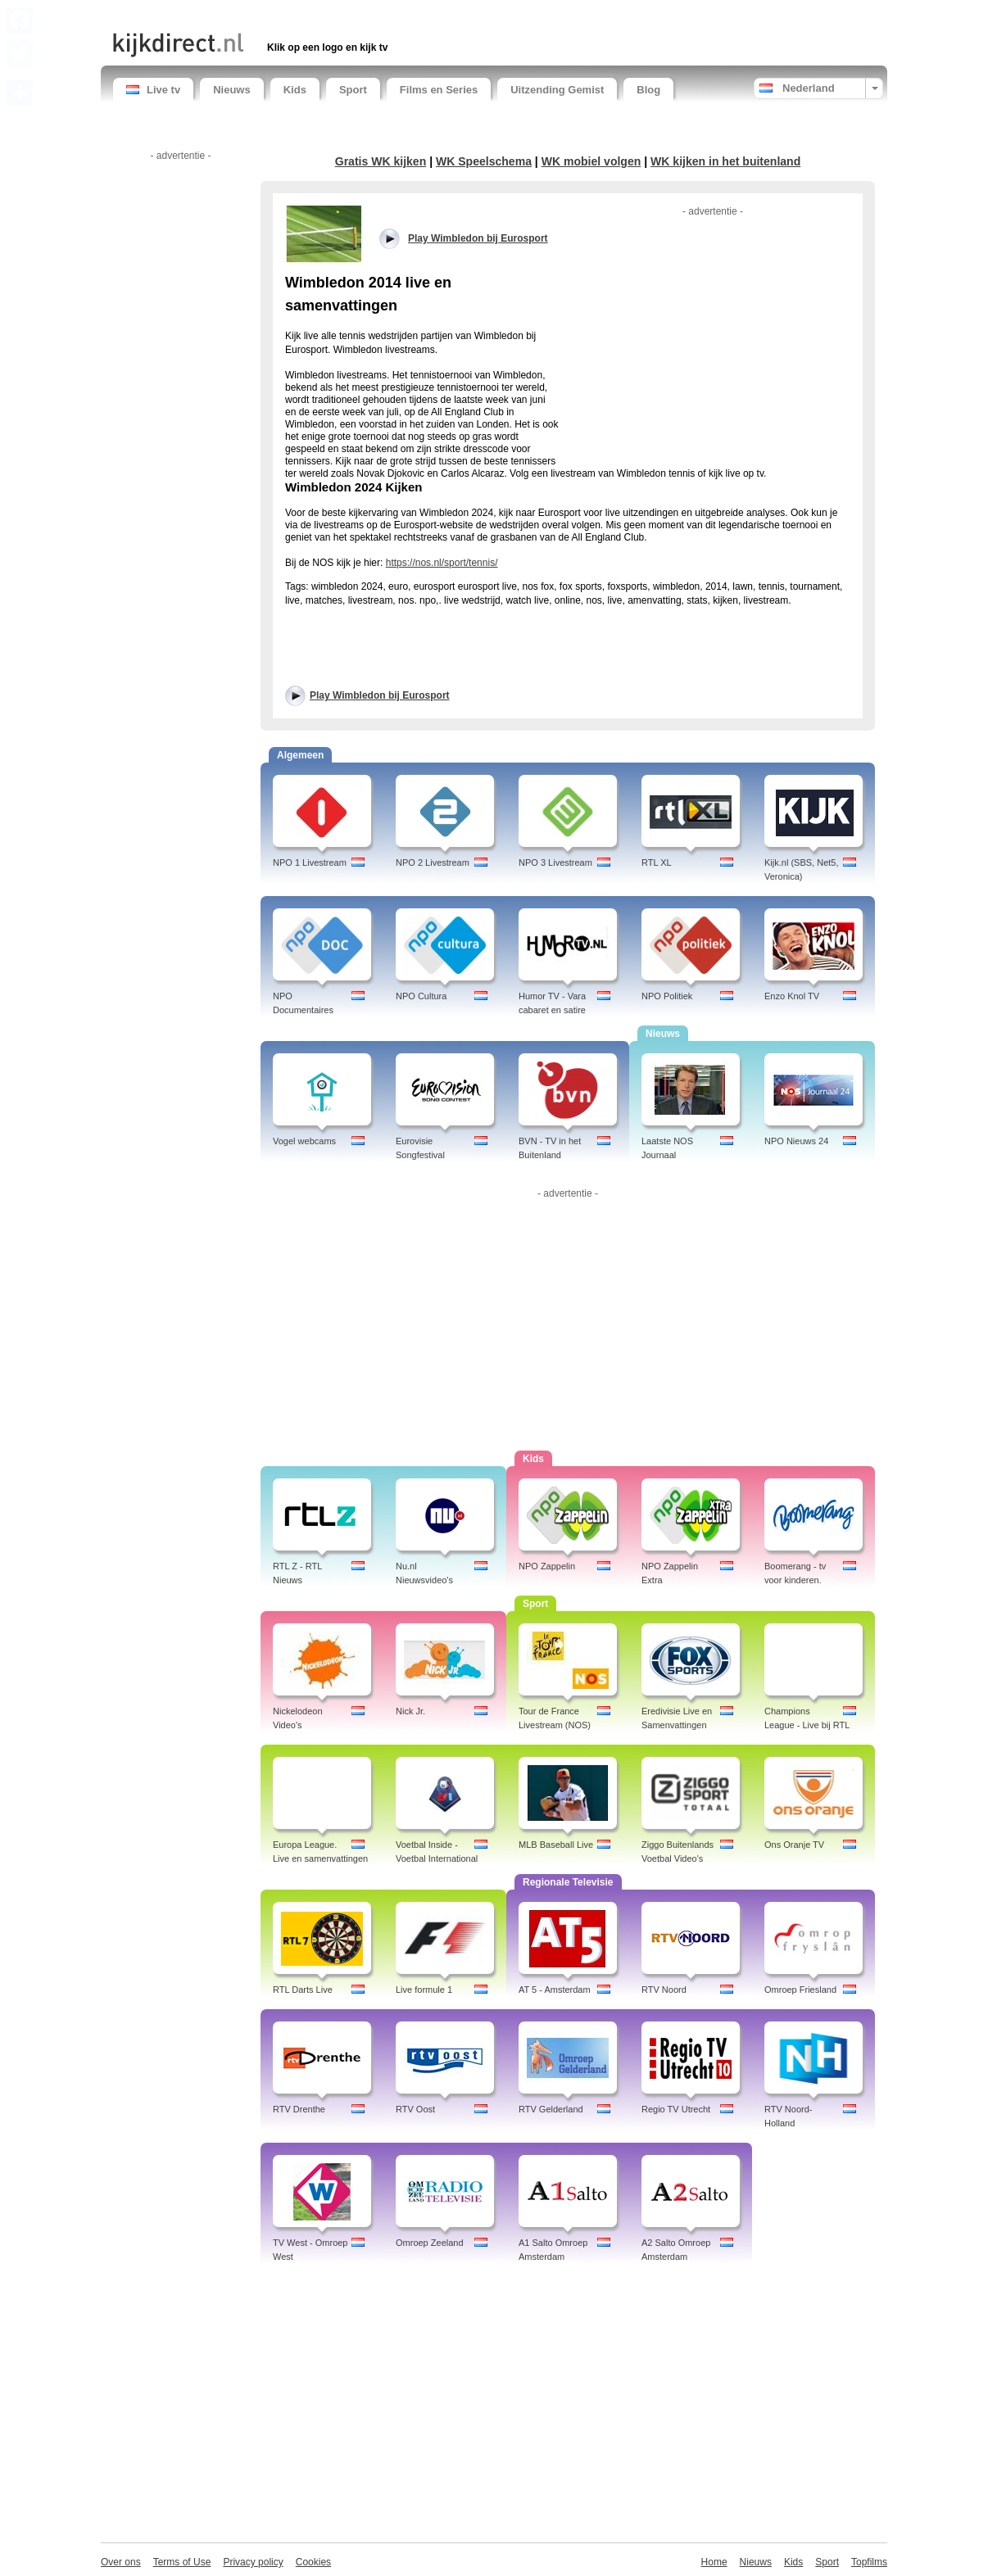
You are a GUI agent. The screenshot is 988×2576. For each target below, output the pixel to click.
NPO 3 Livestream (555, 862)
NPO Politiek (666, 996)
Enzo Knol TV (791, 996)
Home (714, 2562)
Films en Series (439, 90)
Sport (353, 90)
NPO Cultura (421, 996)
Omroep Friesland (800, 1989)
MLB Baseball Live (556, 1844)
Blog (648, 90)
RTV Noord (664, 1989)
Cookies (313, 2562)
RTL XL (656, 862)
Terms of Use (182, 2562)
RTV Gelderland (551, 2109)
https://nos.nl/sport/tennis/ (442, 562)
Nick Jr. (410, 1711)
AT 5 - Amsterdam (555, 1989)
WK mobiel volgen (591, 161)
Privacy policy (253, 2562)
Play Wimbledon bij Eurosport (380, 695)
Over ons (121, 2562)
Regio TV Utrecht (675, 2109)
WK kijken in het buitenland (725, 161)
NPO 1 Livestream (310, 862)
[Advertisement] (304, 14)
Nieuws (232, 90)
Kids (294, 90)
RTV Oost (415, 2109)
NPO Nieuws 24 (796, 1141)
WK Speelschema (484, 161)
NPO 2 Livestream (432, 862)
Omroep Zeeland (430, 2243)
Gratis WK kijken (381, 161)
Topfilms (869, 2562)
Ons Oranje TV (794, 1844)
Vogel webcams (304, 1141)
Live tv (153, 90)
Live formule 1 (424, 1989)
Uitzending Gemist (557, 90)
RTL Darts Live (303, 1989)
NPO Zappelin (547, 1566)
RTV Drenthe (299, 2109)
